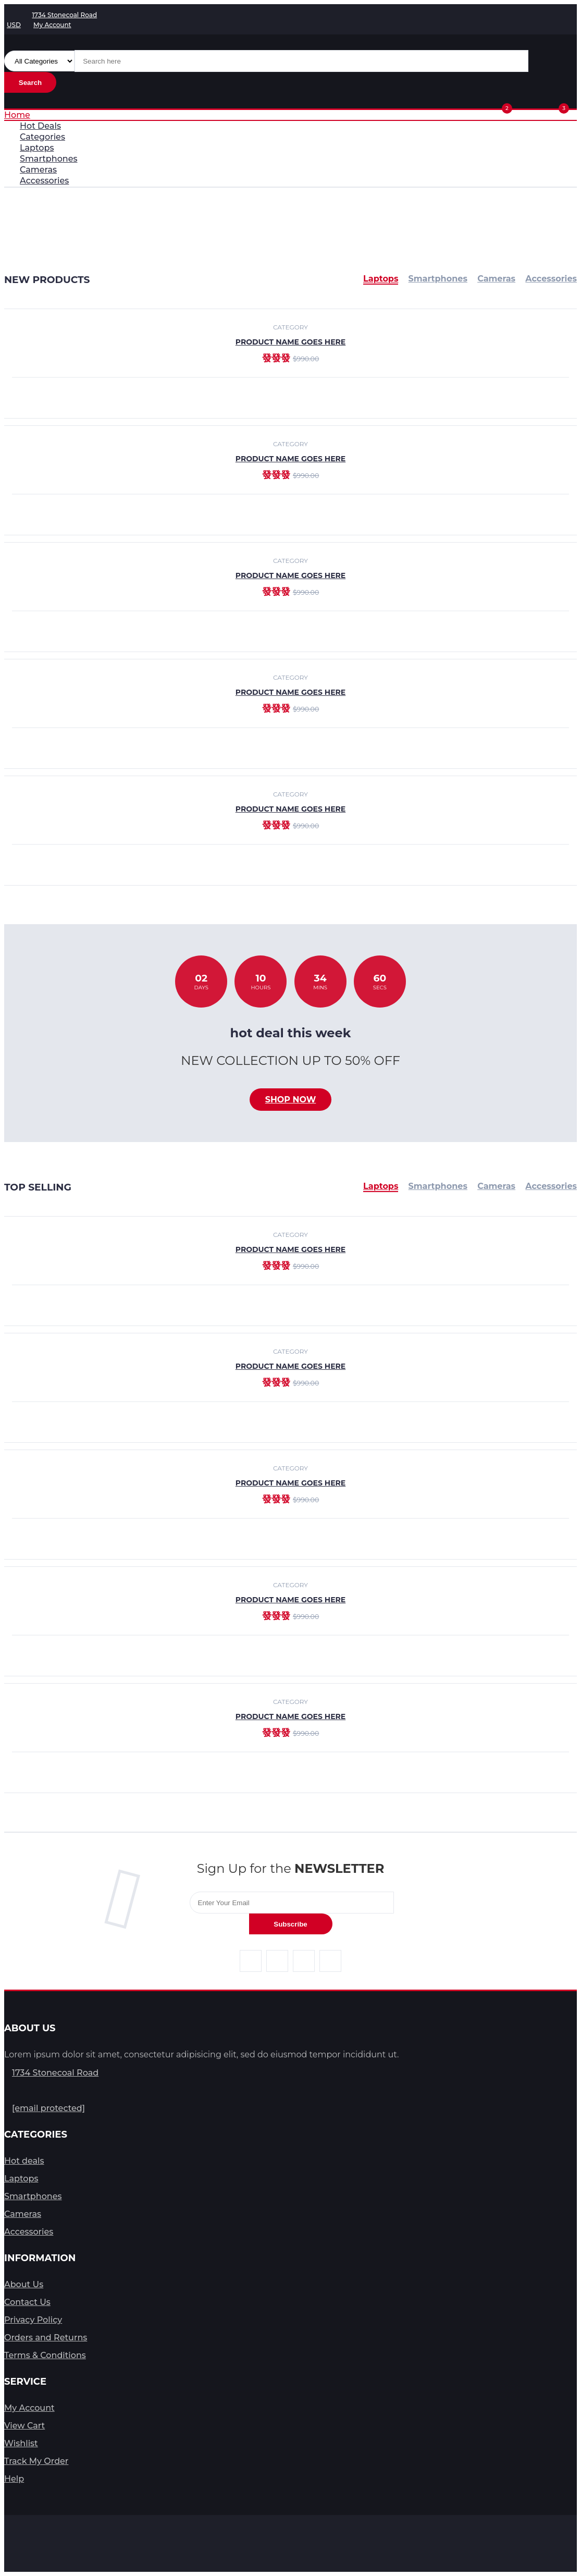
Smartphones (438, 1186)
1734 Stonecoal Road (55, 2073)
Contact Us (27, 2302)
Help (14, 2479)
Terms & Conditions (45, 2355)
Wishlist (21, 2443)
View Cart (24, 2426)
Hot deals (24, 2161)
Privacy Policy (33, 2320)
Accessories (551, 1186)
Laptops (380, 1186)
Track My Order (36, 2461)
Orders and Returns (45, 2337)
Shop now (290, 1100)
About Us (23, 2284)
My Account (29, 2408)
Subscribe (290, 1924)
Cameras (496, 1186)
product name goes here (290, 458)
